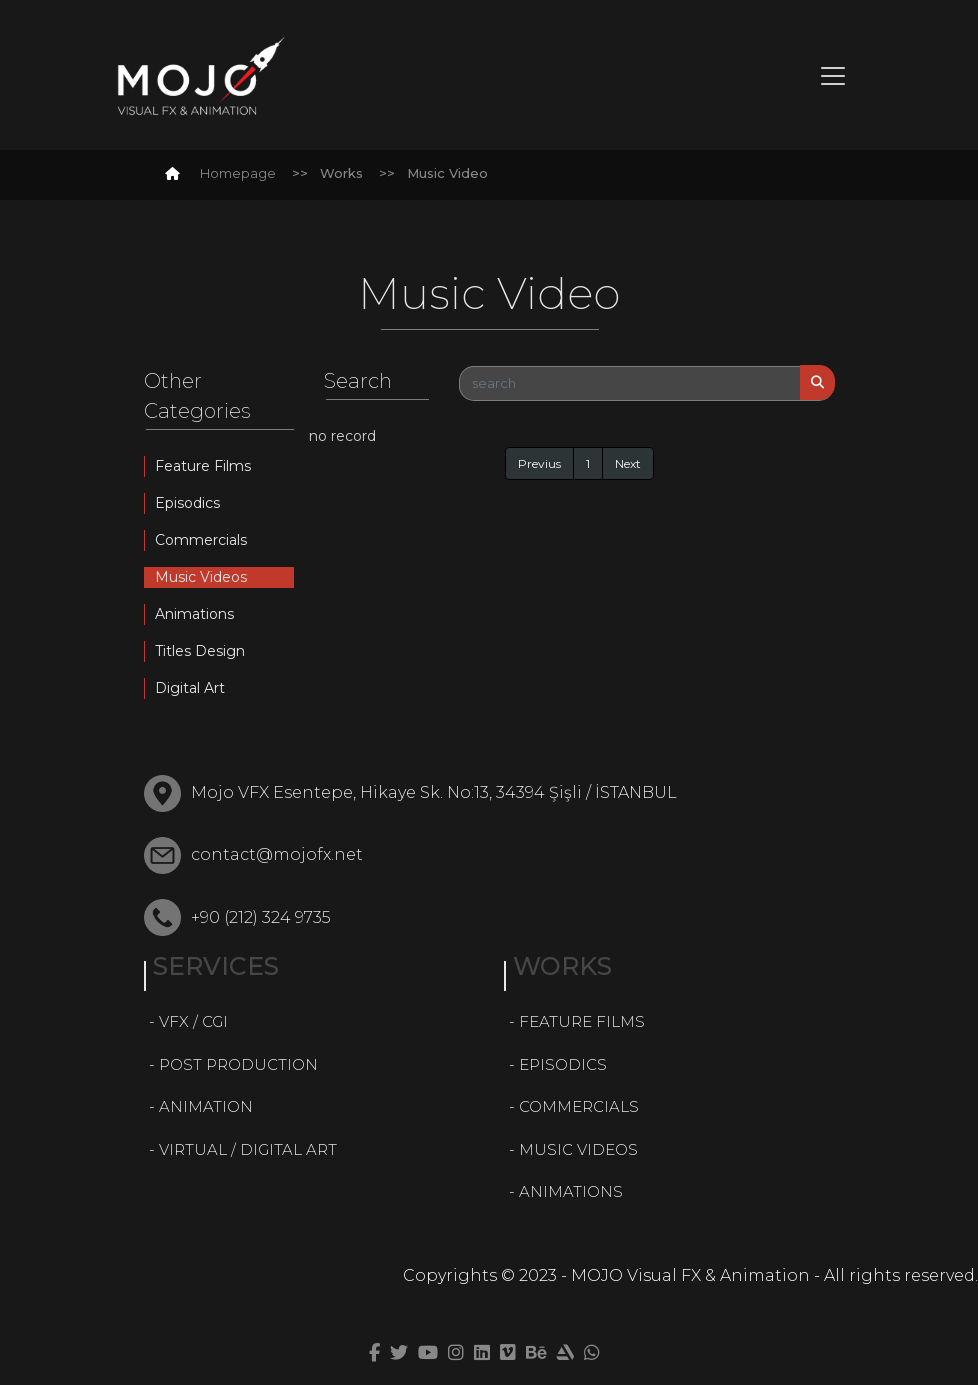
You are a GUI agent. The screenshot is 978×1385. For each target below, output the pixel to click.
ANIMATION (206, 1106)
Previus (539, 463)
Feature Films (203, 466)
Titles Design (200, 651)
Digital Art (190, 688)
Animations (194, 614)
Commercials (201, 540)
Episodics (187, 503)
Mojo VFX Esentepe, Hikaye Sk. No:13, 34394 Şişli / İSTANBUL (434, 792)
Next (628, 463)
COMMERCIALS (579, 1106)
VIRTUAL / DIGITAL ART (248, 1149)
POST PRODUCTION (238, 1064)
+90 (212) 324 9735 (261, 917)
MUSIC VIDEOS (578, 1149)
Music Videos (201, 577)
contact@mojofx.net (277, 854)
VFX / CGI (193, 1021)
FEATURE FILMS (582, 1021)
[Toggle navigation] (833, 76)
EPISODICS (563, 1064)
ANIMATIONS (571, 1191)
